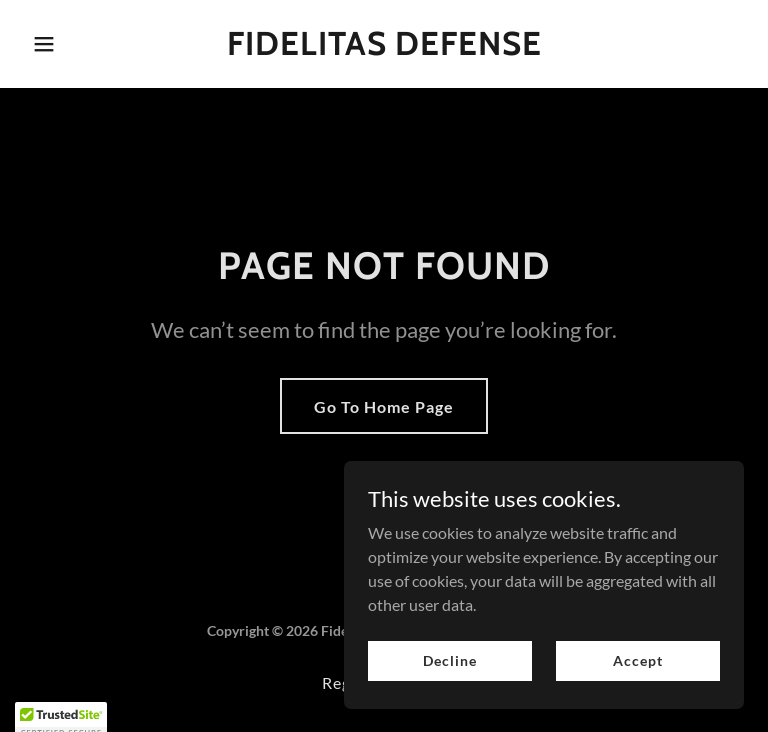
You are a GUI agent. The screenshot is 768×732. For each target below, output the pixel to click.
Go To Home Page (384, 406)
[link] (384, 48)
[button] (78, 44)
